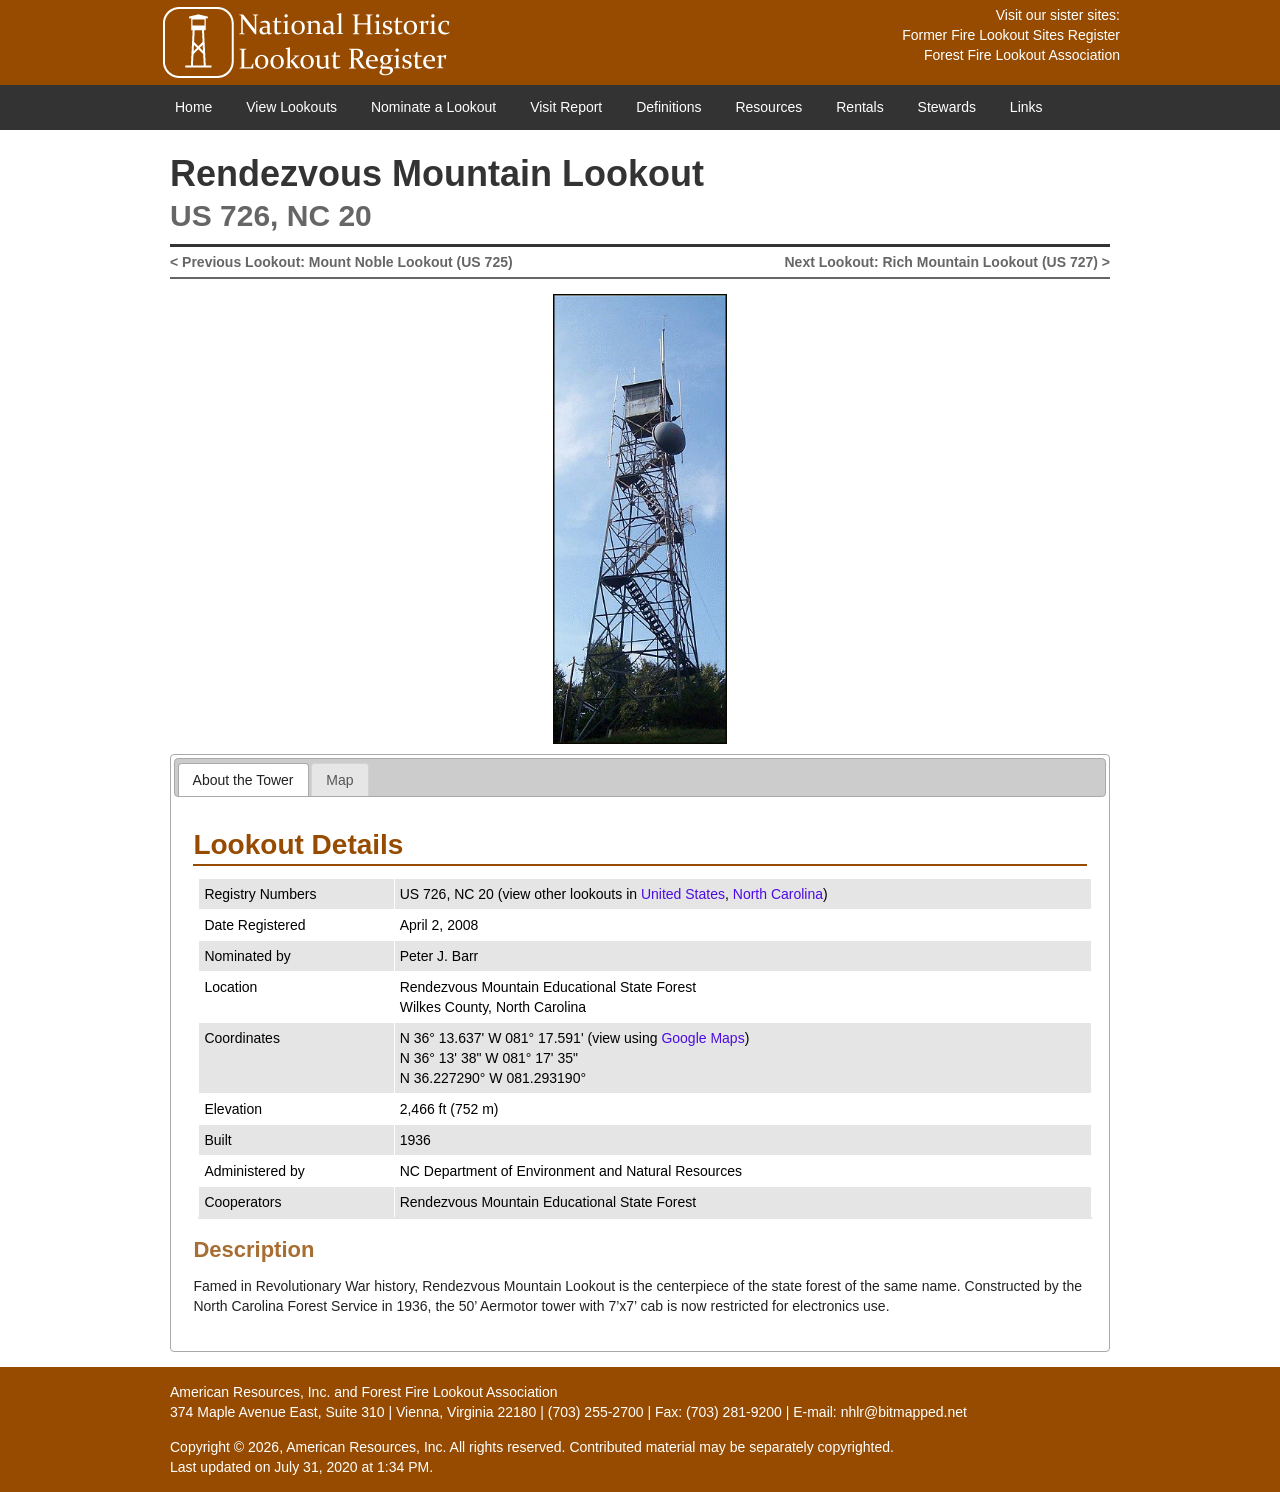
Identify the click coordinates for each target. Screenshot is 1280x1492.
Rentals (859, 107)
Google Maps (702, 1038)
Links (1026, 107)
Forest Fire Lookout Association (1022, 55)
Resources (768, 107)
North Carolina (778, 894)
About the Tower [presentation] (243, 780)
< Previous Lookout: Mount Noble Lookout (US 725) (341, 262)
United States (683, 894)
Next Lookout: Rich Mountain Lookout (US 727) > (948, 262)
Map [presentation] (339, 780)
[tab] (243, 779)
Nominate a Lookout (433, 107)
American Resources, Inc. (250, 1392)
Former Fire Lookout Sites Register (1011, 35)
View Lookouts (291, 107)
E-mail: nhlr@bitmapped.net (880, 1412)
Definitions (668, 107)
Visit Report (566, 107)
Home (193, 107)
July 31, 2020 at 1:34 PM (351, 1467)
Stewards (947, 107)
